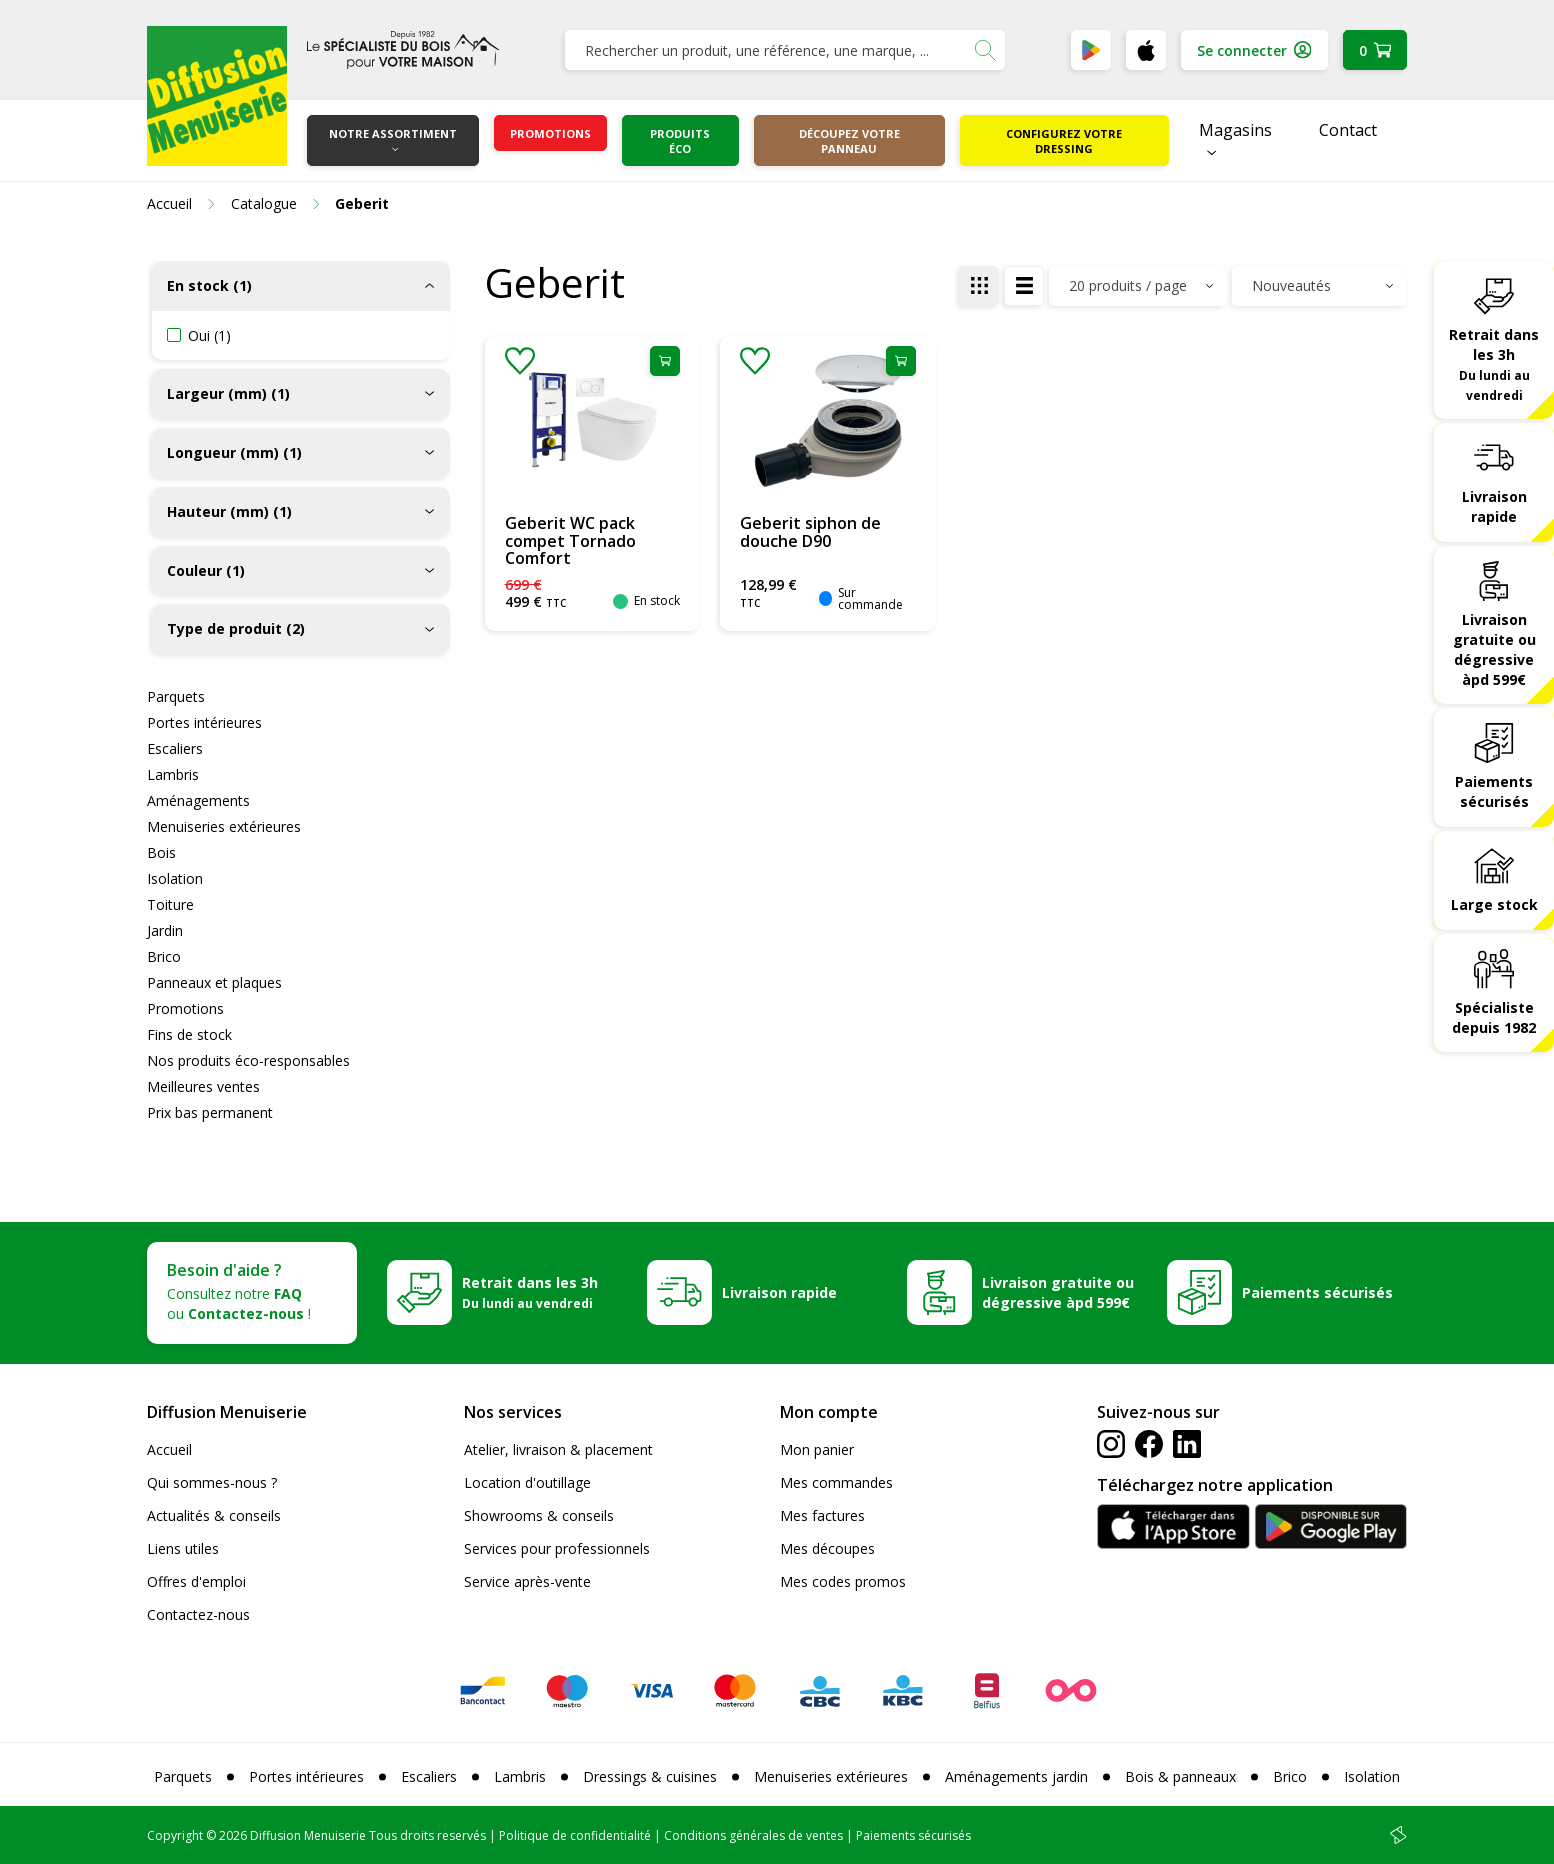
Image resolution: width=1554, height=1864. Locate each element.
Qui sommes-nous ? (212, 1482)
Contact (1348, 130)
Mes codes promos (843, 1581)
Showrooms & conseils (539, 1515)
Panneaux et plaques (214, 982)
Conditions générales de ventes (753, 1835)
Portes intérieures (204, 722)
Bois (161, 852)
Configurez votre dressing (1064, 141)
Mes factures (822, 1515)
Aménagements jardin (1016, 1776)
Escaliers (175, 748)
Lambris (173, 774)
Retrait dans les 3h (1494, 364)
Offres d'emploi (196, 1581)
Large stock (1494, 904)
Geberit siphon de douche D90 (810, 532)
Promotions (550, 133)
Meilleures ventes (203, 1086)
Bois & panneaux (1180, 1776)
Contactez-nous (198, 1614)
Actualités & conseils (214, 1515)
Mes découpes (827, 1548)
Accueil (169, 1449)
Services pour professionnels (557, 1548)
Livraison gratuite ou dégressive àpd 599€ (1494, 649)
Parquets (176, 696)
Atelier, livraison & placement (558, 1449)
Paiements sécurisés (1494, 791)
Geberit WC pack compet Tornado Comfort (570, 540)
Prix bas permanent (210, 1112)
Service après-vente (527, 1581)
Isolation (175, 878)
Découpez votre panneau (849, 141)
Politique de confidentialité (575, 1835)
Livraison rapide (1494, 506)
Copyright (175, 1835)
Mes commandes (836, 1482)
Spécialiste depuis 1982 (1494, 1017)
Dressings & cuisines (650, 1776)
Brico (164, 956)
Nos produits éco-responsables (248, 1060)
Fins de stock (189, 1034)
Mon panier (817, 1449)
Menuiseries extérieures (224, 826)
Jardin (165, 930)
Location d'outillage (527, 1482)
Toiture (170, 904)
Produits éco (680, 141)
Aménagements (198, 800)
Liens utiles (183, 1548)
